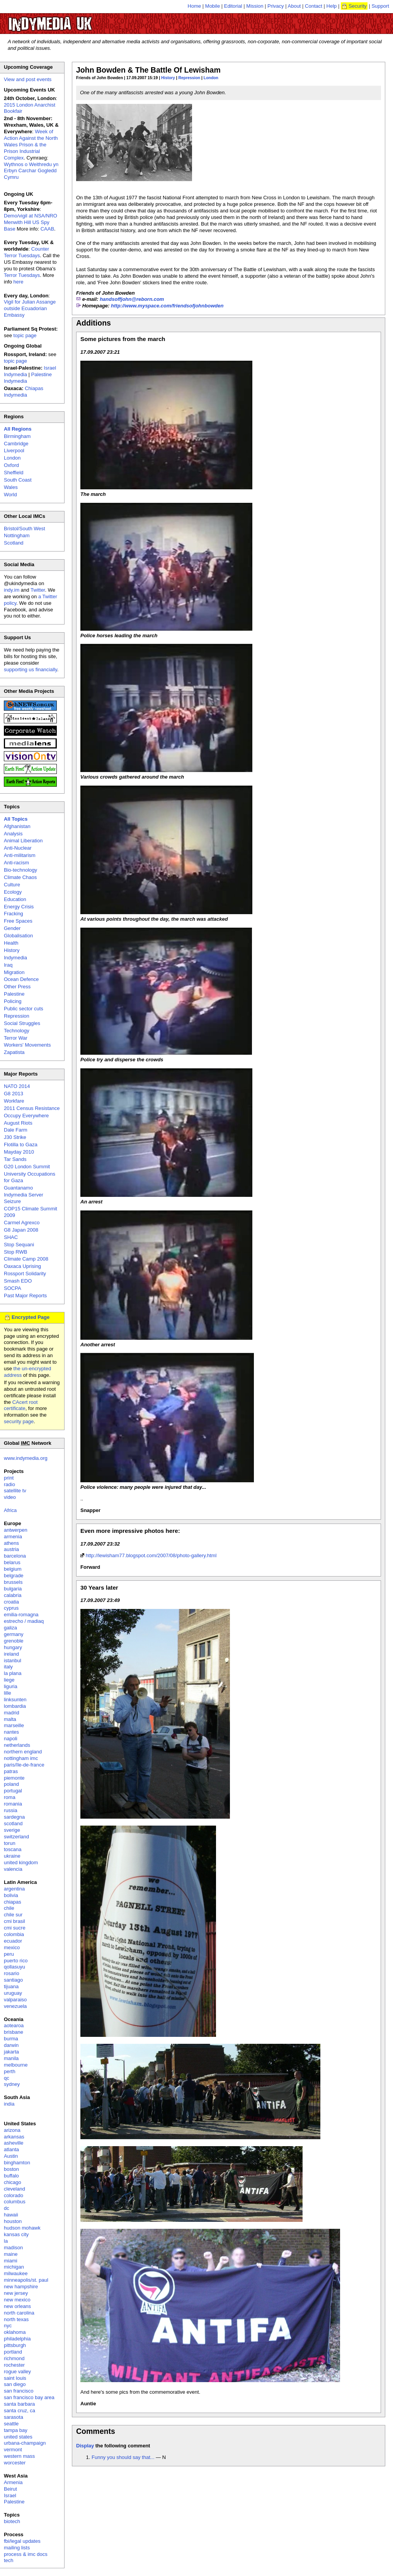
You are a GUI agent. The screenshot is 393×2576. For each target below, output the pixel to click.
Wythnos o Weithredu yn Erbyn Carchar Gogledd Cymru (31, 170)
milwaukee (15, 2273)
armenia (13, 1536)
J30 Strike (15, 1137)
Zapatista (14, 1052)
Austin (11, 2156)
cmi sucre (15, 1928)
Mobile (212, 6)
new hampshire (21, 2286)
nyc (8, 2325)
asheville (14, 2143)
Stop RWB (15, 1252)
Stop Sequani (19, 1244)
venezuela (15, 2006)
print (9, 1478)
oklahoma (15, 2332)
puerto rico (15, 1960)
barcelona (15, 1556)
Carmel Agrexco (21, 1222)
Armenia (13, 2482)
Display (85, 2446)
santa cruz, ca (19, 2410)
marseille (14, 1725)
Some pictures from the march (122, 339)
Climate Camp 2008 (26, 1259)
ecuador (13, 1941)
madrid (11, 1713)
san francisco (19, 2391)
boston (11, 2169)
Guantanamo (18, 1188)
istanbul (12, 1660)
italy (8, 1667)
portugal (13, 1791)
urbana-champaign (25, 2443)
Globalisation (18, 935)
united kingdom (21, 1862)
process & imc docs (26, 2554)
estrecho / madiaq (24, 1621)
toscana (13, 1849)
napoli (10, 1738)
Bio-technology (20, 870)
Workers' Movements (27, 1045)
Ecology (13, 892)
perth (9, 2071)
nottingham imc (21, 1758)
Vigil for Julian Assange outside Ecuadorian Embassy (30, 308)
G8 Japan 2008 (21, 1230)
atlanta (11, 2149)
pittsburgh (15, 2345)
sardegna (14, 1817)
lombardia (15, 1706)
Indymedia (15, 957)
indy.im (11, 590)
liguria (10, 1686)
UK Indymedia (73, 20)
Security (358, 6)
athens (11, 1543)
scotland (13, 1823)
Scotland (14, 543)
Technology (16, 1030)
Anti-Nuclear (18, 848)
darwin (11, 2045)
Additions (93, 323)
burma (11, 2038)
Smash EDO (18, 1281)
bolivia (11, 1895)
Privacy (275, 6)
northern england (23, 1752)
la (6, 2241)
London (211, 78)
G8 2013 (13, 1093)
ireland (11, 1654)
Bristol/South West (24, 528)
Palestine (14, 994)
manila (11, 2058)
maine (10, 2254)
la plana (13, 1673)
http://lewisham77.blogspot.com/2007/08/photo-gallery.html (151, 1555)
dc (6, 2208)
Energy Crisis (19, 907)
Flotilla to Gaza (20, 1144)
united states (18, 2437)
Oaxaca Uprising (22, 1266)
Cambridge (16, 443)
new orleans (17, 2306)
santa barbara (19, 2404)
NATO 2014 (17, 1086)
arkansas (14, 2137)
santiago (13, 1980)
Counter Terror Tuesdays (26, 252)
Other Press (17, 986)
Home (194, 6)
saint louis (15, 2378)
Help (332, 6)
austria (11, 1549)
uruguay (13, 1993)
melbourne (15, 2065)
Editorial (233, 6)
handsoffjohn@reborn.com (132, 299)
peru (9, 1954)
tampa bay (15, 2430)
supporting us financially (30, 669)
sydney (12, 2084)
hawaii (11, 2215)
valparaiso (15, 1999)
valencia (13, 1869)
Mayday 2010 (19, 1152)
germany (14, 1634)
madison (13, 2247)
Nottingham (16, 535)
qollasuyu (14, 1967)
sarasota (13, 2417)
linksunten (15, 1699)
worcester (15, 2463)
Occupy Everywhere (26, 1115)
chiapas (12, 1902)
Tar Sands (15, 1159)
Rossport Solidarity (25, 1273)
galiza (10, 1628)
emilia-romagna (21, 1614)
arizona (12, 2130)
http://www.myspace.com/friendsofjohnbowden (167, 306)
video (10, 1497)
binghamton (17, 2162)
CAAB (47, 229)
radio (9, 1484)
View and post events (27, 79)
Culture (12, 885)
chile (9, 1908)
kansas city (16, 2234)
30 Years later (99, 1587)
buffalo (11, 2176)
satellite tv (15, 1490)
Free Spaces (18, 921)
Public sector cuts (23, 1008)
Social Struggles (22, 1023)
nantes (11, 1732)
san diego (15, 2384)
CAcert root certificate (20, 1405)
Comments (95, 2431)
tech (9, 2560)
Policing (13, 1001)
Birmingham (17, 436)
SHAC (11, 1237)
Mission (254, 6)
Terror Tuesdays (22, 275)
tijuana (11, 1986)
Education (15, 899)
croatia (11, 1602)
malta (10, 1719)
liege (9, 1680)
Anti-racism (16, 862)
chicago (12, 2182)
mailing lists (17, 2548)
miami (10, 2261)
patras (11, 1771)
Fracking (13, 913)
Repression (190, 78)
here (19, 282)
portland (13, 2352)
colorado (13, 2195)
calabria (13, 1595)
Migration (14, 972)
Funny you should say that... (123, 2457)
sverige (12, 1830)
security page (19, 1421)
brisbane (13, 2032)
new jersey (16, 2293)
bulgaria (13, 1589)
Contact (313, 6)
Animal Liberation (23, 840)
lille (7, 1693)
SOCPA (12, 1288)
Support (380, 6)
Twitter (38, 590)
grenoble (14, 1641)
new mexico (17, 2300)
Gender (12, 928)
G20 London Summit (27, 1166)
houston (13, 2221)
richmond (14, 2358)
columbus (15, 2201)
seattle (11, 2424)
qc (6, 2078)
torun (9, 1843)
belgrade (14, 1575)
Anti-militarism (20, 855)
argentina (14, 1889)
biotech (12, 2521)
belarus (12, 1562)
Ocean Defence (21, 979)
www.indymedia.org (26, 1458)
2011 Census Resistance (32, 1108)
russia (10, 1810)
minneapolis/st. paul (26, 2280)
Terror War (15, 1038)
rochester (14, 2365)
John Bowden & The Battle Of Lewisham (148, 70)
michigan (14, 2267)
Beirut (10, 2489)
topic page (25, 335)
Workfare (14, 1101)
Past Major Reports (25, 1295)
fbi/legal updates (22, 2541)
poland (11, 1784)
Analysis (13, 834)
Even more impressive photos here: (130, 1530)
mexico (12, 1947)
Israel (10, 2495)
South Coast (18, 480)
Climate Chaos (20, 877)
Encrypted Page (30, 1317)
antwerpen (15, 1530)
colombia (14, 1934)
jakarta (11, 2052)
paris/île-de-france (24, 1765)
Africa (10, 1510)
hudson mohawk (22, 2228)
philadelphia (17, 2339)
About (294, 6)
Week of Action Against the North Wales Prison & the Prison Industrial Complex (31, 145)
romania (13, 1804)
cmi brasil (14, 1921)
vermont (13, 2449)
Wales (11, 487)
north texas (16, 2319)
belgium (13, 1569)
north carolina (19, 2313)
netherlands (17, 1745)
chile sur (13, 1915)
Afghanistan (17, 826)
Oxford (11, 465)
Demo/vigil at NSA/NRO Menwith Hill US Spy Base (30, 222)
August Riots (18, 1123)
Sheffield (13, 472)
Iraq (8, 965)
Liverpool (14, 450)
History (168, 78)
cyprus (11, 1608)
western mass (19, 2456)
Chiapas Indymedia (23, 391)
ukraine (12, 1856)
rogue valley (17, 2371)
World (10, 494)
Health (11, 943)
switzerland (16, 1837)
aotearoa (14, 2025)
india (9, 2104)
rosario (11, 1973)
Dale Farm (15, 1130)
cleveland (14, 2189)
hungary (13, 1647)
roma (9, 1797)
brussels (13, 1582)
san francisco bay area (29, 2397)
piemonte (14, 1778)
